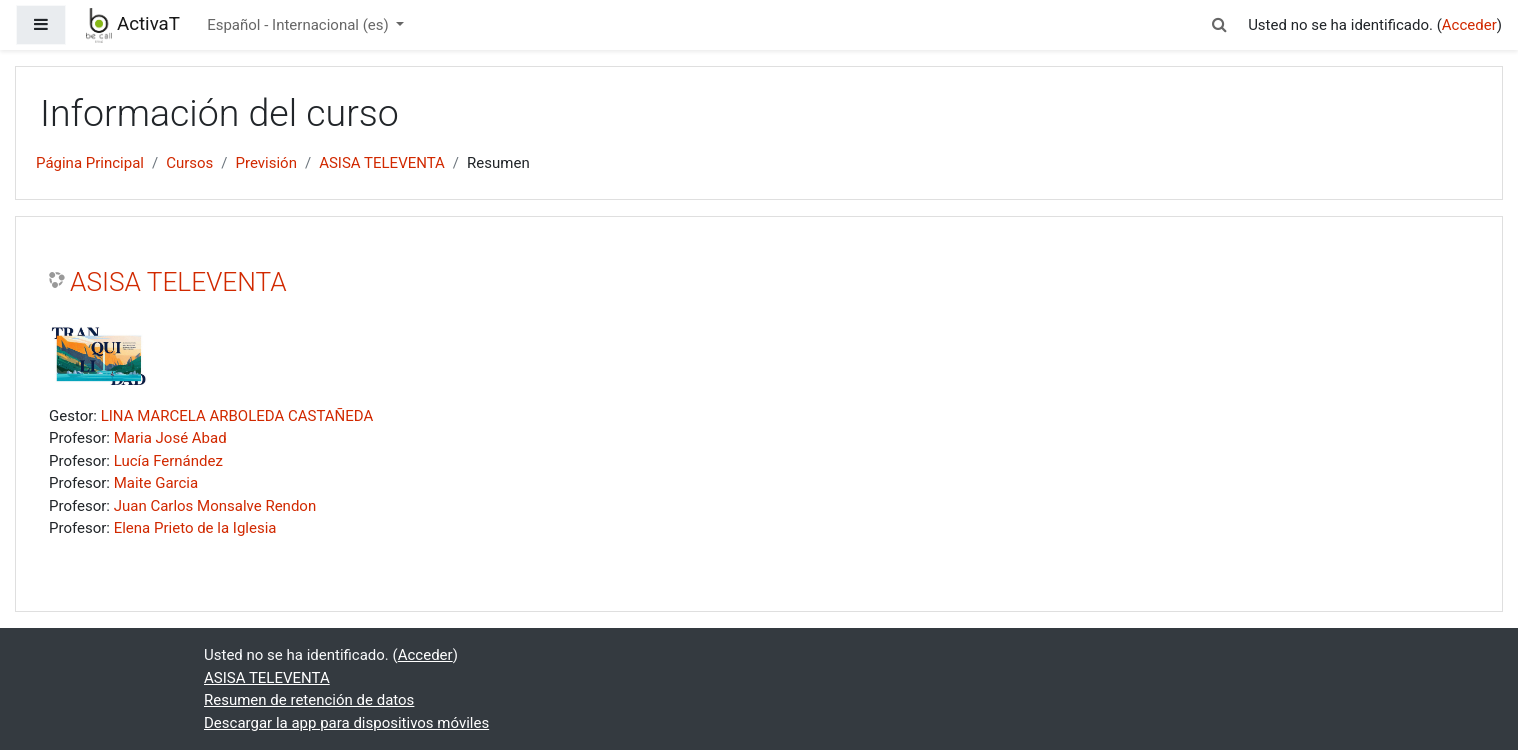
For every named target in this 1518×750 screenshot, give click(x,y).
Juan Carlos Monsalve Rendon (215, 506)
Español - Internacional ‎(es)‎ (299, 25)
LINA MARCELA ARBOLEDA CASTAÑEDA (237, 416)
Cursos (189, 163)
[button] (1220, 25)
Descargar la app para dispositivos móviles (346, 723)
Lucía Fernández (168, 461)
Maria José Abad (170, 438)
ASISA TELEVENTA (382, 163)
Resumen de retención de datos (309, 700)
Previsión (266, 163)
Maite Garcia (156, 483)
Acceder (1469, 25)
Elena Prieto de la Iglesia (195, 528)
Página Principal (90, 163)
